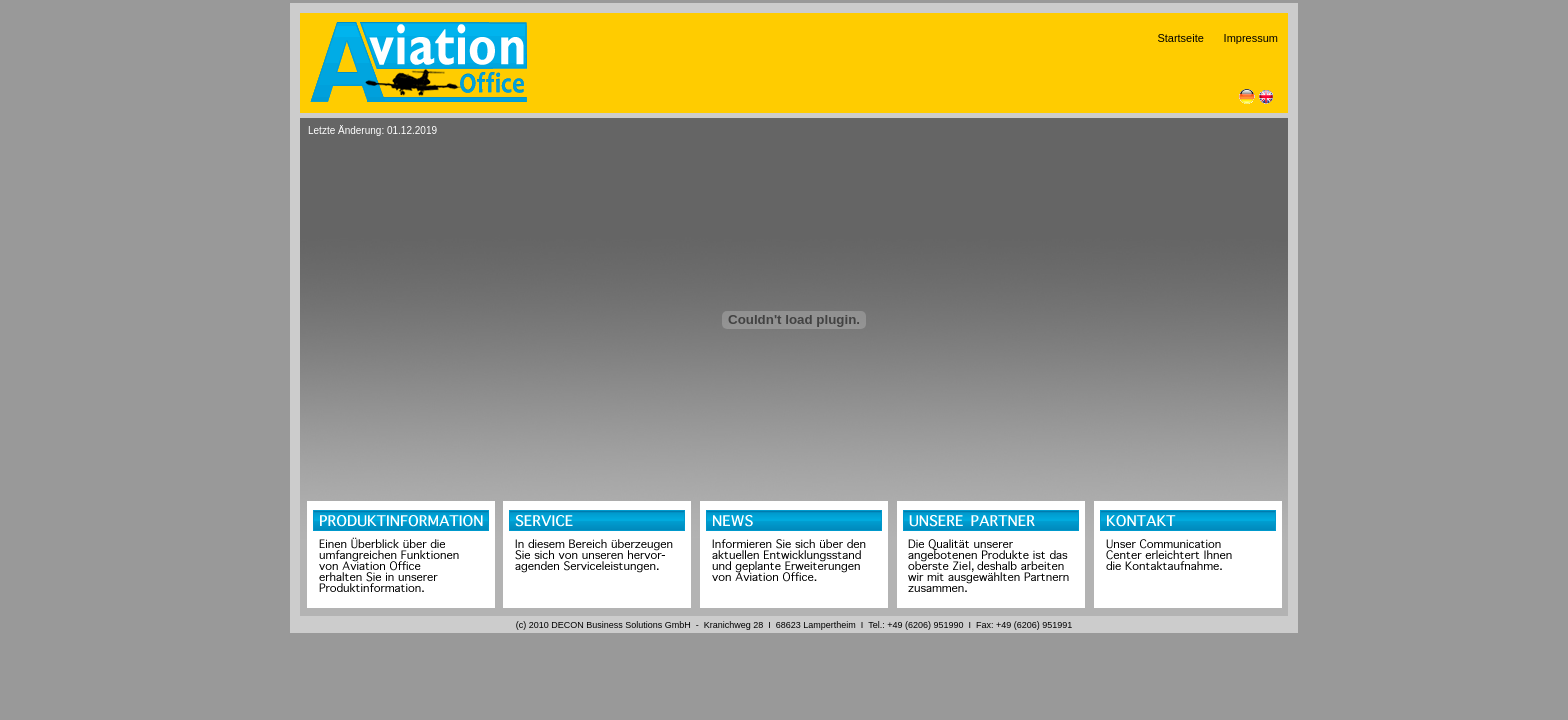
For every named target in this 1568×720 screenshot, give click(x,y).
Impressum (1251, 38)
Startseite (1188, 38)
